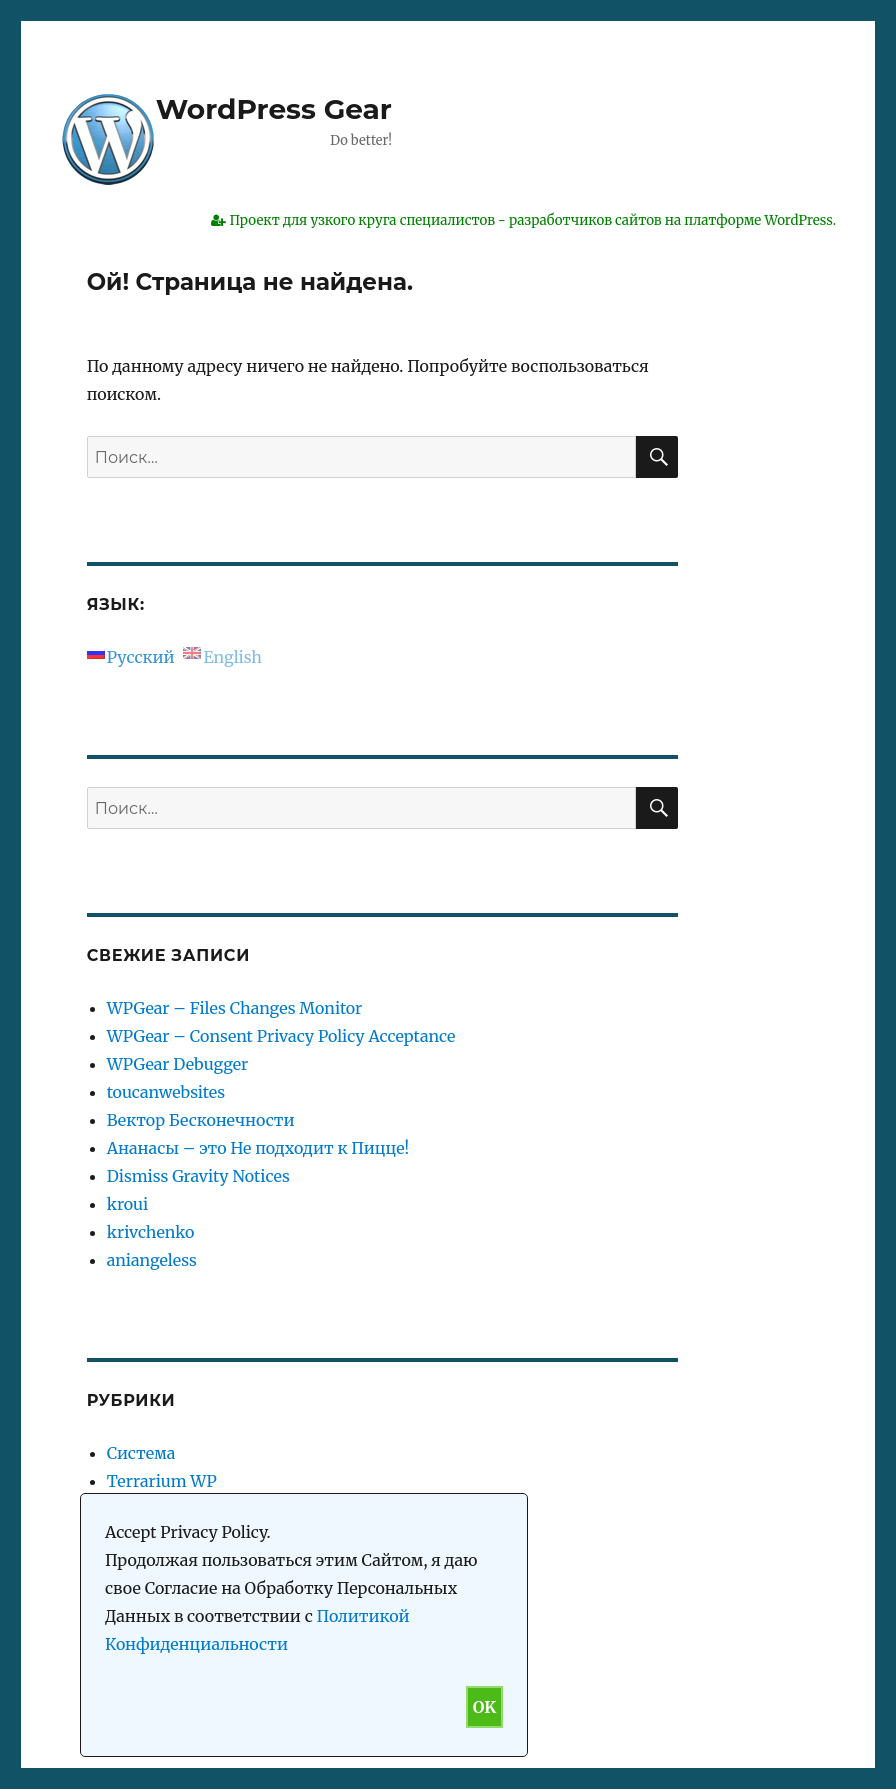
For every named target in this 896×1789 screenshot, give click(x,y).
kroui (127, 1204)
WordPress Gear (274, 109)
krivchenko (151, 1232)
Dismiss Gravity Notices (198, 1176)
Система (141, 1453)
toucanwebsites (166, 1092)
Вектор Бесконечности (201, 1120)
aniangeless (152, 1260)
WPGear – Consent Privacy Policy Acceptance (281, 1036)
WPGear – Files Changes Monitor (235, 1008)
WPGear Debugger (178, 1064)
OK (484, 1707)
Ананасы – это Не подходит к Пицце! (258, 1148)
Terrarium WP (162, 1481)
